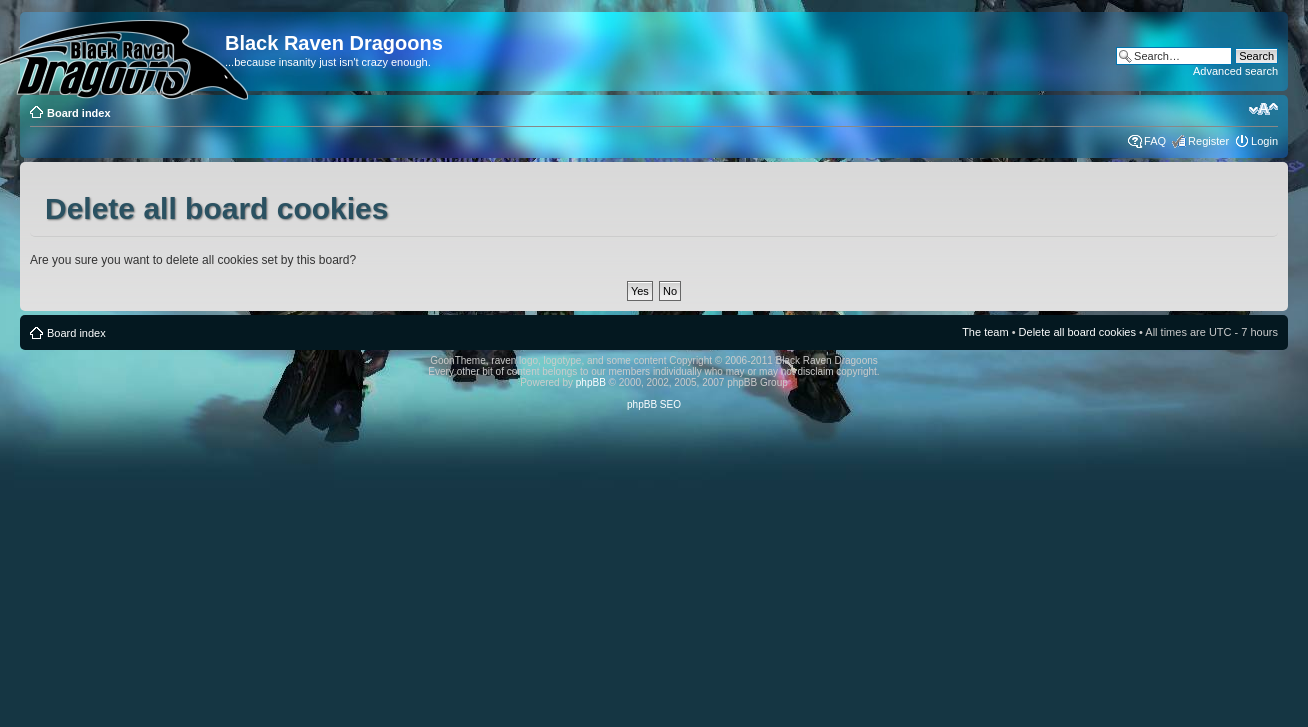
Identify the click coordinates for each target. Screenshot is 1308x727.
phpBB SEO (654, 404)
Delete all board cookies (1077, 332)
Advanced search (1235, 71)
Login (1264, 141)
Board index (79, 113)
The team (985, 332)
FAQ (1155, 141)
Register (1208, 141)
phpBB (591, 382)
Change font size (1263, 109)
